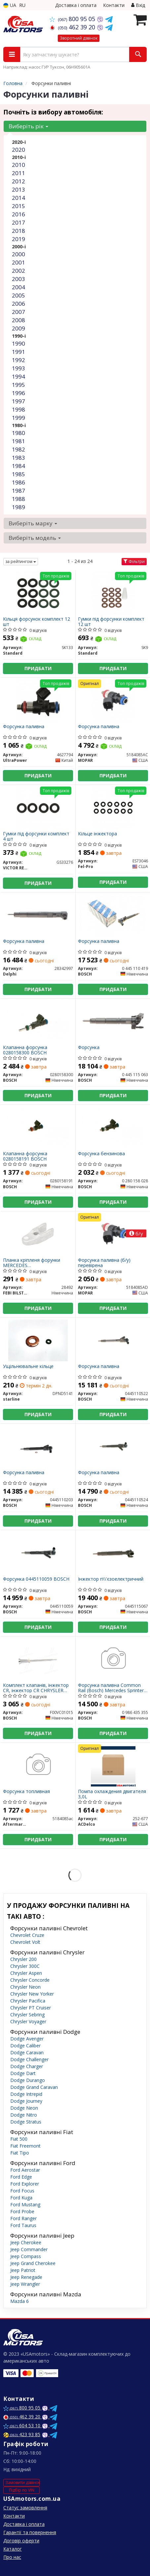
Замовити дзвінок (22, 2482)
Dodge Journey (26, 2101)
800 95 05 (73, 19)
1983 (18, 457)
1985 (18, 474)
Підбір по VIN (21, 2490)
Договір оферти (21, 2540)
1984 (18, 466)
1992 (18, 360)
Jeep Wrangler (25, 2284)
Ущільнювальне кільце (28, 1366)
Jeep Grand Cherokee (33, 2263)
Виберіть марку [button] (33, 523)
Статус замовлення (25, 2507)
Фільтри (134, 561)
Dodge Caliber (25, 2045)
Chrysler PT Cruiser (30, 2007)
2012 (18, 181)
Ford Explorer (24, 2184)
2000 (18, 254)
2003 (18, 279)
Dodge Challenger (29, 2059)
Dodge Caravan (27, 2052)
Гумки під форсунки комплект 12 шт (111, 621)
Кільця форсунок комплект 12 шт (36, 621)
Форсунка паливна (23, 726)
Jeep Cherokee (25, 2242)
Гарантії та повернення (29, 2532)
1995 (18, 384)
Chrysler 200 (23, 1959)
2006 (18, 303)
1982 (18, 449)
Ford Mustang (25, 2204)
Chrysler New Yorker (32, 1994)
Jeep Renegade (26, 2277)
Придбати (38, 668)
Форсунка (88, 1047)
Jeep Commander (29, 2249)
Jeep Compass (25, 2256)
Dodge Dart (23, 2073)
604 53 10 (22, 2425)
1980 (18, 433)
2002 (18, 270)
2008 (18, 320)
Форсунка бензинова (101, 1154)
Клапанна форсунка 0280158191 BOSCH (25, 1156)
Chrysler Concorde (30, 1980)
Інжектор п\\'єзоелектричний (110, 1579)
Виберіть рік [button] (28, 126)
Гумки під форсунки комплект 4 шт (36, 836)
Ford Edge (21, 2177)
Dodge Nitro (23, 2115)
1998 (18, 409)
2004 (18, 287)
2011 (18, 173)
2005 (18, 295)
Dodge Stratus (25, 2122)
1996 (18, 393)
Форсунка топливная (26, 1791)
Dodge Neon (24, 2108)
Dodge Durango (27, 2080)
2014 (18, 198)
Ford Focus (22, 2191)
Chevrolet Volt (25, 1942)
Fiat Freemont (25, 2146)
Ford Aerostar (25, 2170)
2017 (18, 222)
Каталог (12, 2549)
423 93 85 (21, 2434)
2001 (18, 262)
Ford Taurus (23, 2225)
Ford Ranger (23, 2218)
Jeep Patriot (22, 2270)
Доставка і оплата (75, 5)
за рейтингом (20, 561)
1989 (18, 507)
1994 (18, 376)
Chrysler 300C (25, 1966)
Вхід (138, 5)
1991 (18, 352)
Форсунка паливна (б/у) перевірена (104, 1262)
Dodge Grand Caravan (34, 2087)
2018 (18, 230)
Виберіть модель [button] (35, 538)
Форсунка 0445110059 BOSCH (36, 1579)
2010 (18, 165)
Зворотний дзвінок (78, 38)
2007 (18, 312)
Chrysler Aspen (26, 1973)
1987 (18, 490)
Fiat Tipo (19, 2153)
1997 (18, 401)
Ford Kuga (21, 2197)
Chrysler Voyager (28, 2021)
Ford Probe (22, 2211)
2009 (18, 328)
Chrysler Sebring (27, 2014)
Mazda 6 (19, 2301)
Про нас (12, 2557)
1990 (18, 343)
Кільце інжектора (97, 834)
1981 (18, 441)
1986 (18, 482)
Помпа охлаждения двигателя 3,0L (112, 1794)
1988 (18, 499)
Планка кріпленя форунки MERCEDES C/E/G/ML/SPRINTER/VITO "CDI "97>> (37, 1262)
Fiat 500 (18, 2139)
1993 (18, 368)
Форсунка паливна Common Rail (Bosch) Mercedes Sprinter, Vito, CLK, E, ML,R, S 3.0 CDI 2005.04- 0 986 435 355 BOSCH (111, 1688)
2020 (18, 149)
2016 (18, 214)
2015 (18, 206)
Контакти (114, 5)
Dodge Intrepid (26, 2094)
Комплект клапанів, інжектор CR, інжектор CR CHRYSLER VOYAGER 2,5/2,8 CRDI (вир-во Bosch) (36, 1688)
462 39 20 (73, 27)
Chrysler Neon (25, 1987)
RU (22, 5)
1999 (18, 417)
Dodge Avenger (27, 2038)
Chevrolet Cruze (27, 1935)
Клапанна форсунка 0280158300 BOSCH (25, 1050)
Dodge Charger (26, 2066)
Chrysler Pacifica (27, 2001)
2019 (18, 239)
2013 (18, 189)
